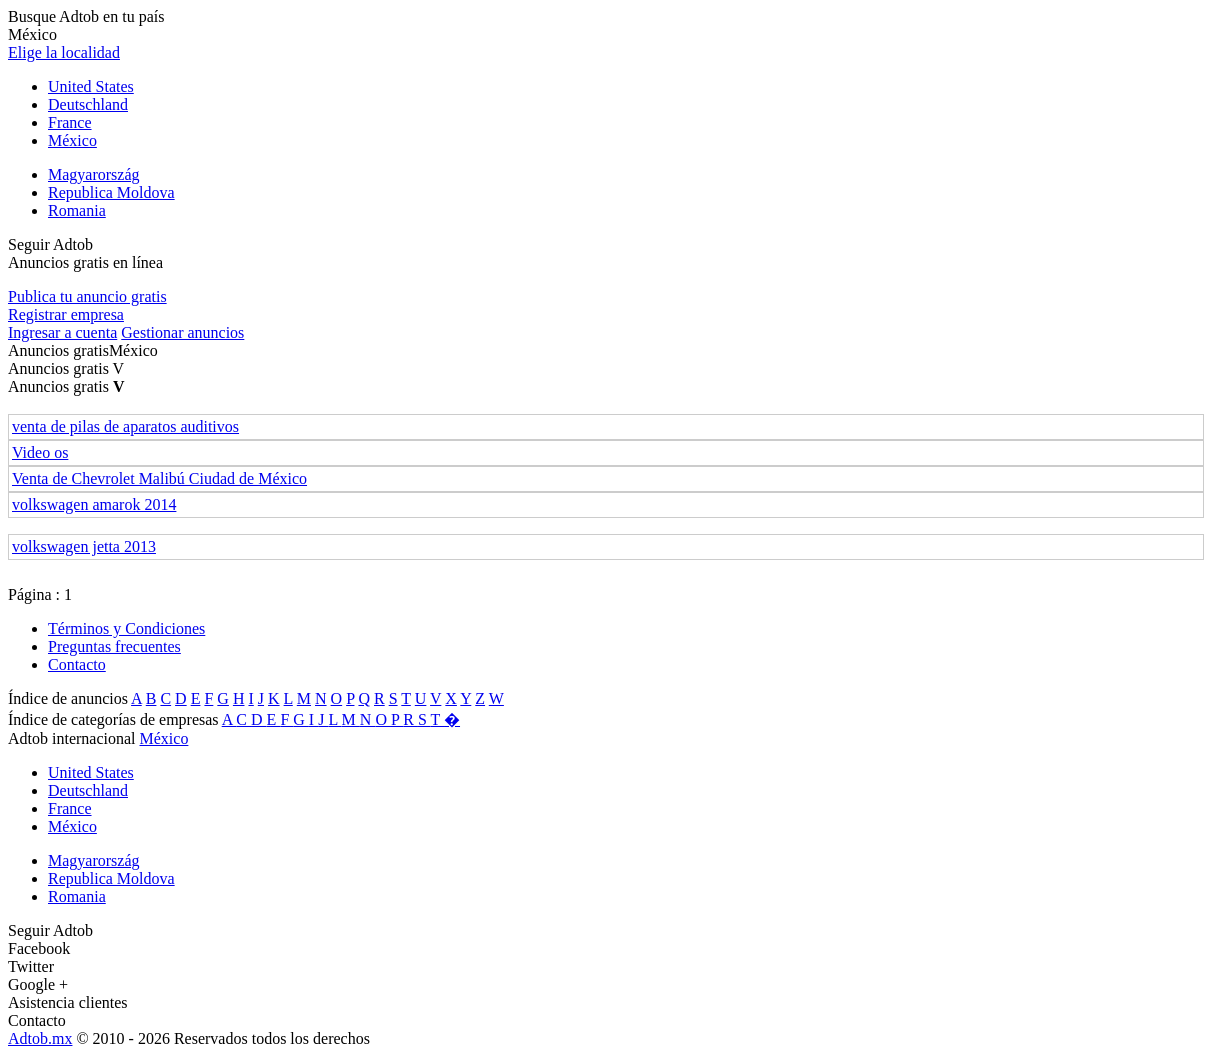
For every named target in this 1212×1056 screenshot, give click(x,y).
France (70, 122)
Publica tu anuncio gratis (87, 296)
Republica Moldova (111, 192)
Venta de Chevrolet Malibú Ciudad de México (159, 478)
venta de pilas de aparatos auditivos (125, 426)
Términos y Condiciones (126, 628)
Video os (40, 452)
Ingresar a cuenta (62, 332)
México (72, 140)
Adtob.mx (40, 1038)
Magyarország (94, 174)
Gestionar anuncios (182, 332)
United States (91, 86)
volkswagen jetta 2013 (84, 546)
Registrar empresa (66, 314)
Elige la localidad (64, 52)
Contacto (77, 664)
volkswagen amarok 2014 (94, 504)
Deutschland (88, 104)
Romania (77, 210)
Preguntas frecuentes (114, 646)
